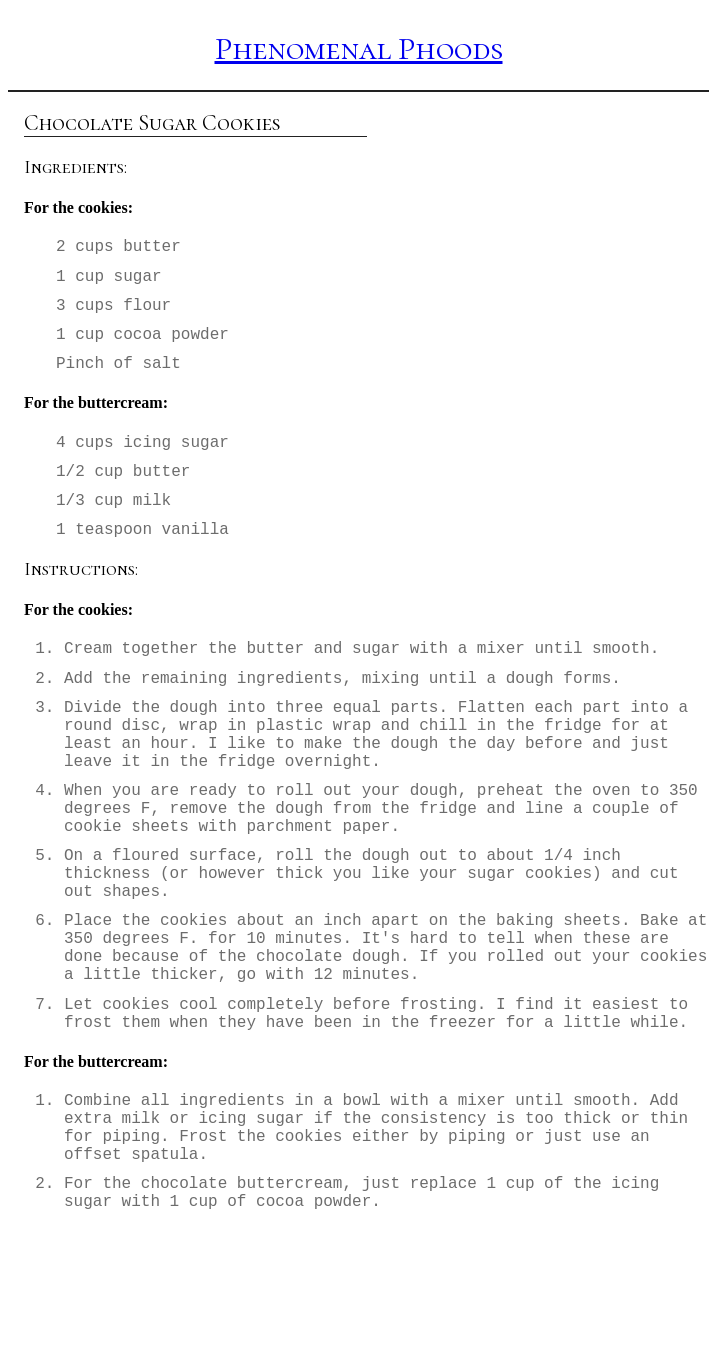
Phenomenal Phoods (359, 48)
